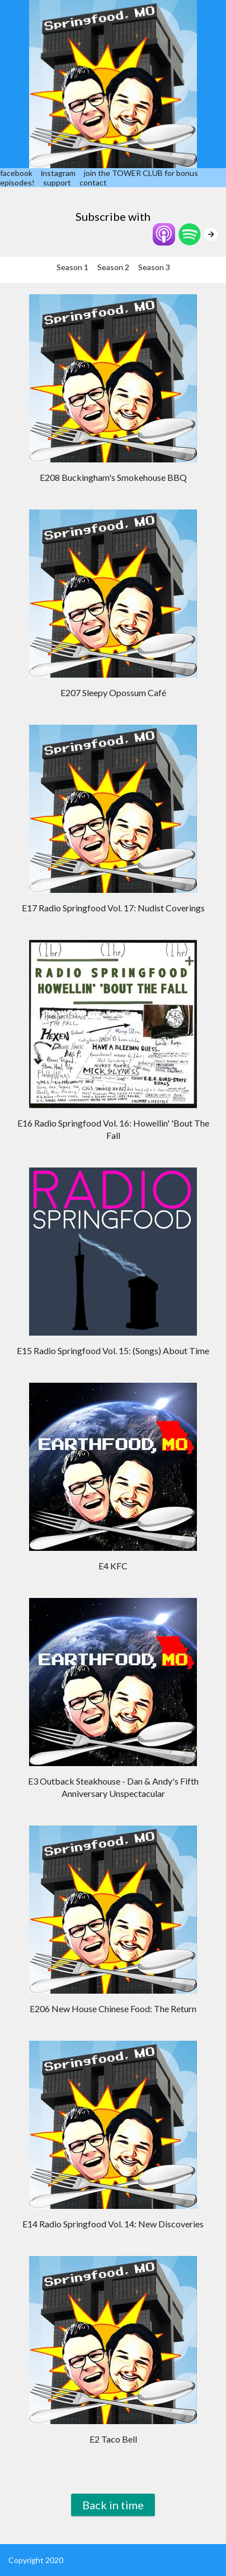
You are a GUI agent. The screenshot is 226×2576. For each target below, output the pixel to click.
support (57, 182)
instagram (58, 173)
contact (93, 182)
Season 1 (72, 267)
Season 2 (113, 267)
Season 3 (154, 267)
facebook (16, 173)
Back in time (113, 2505)
